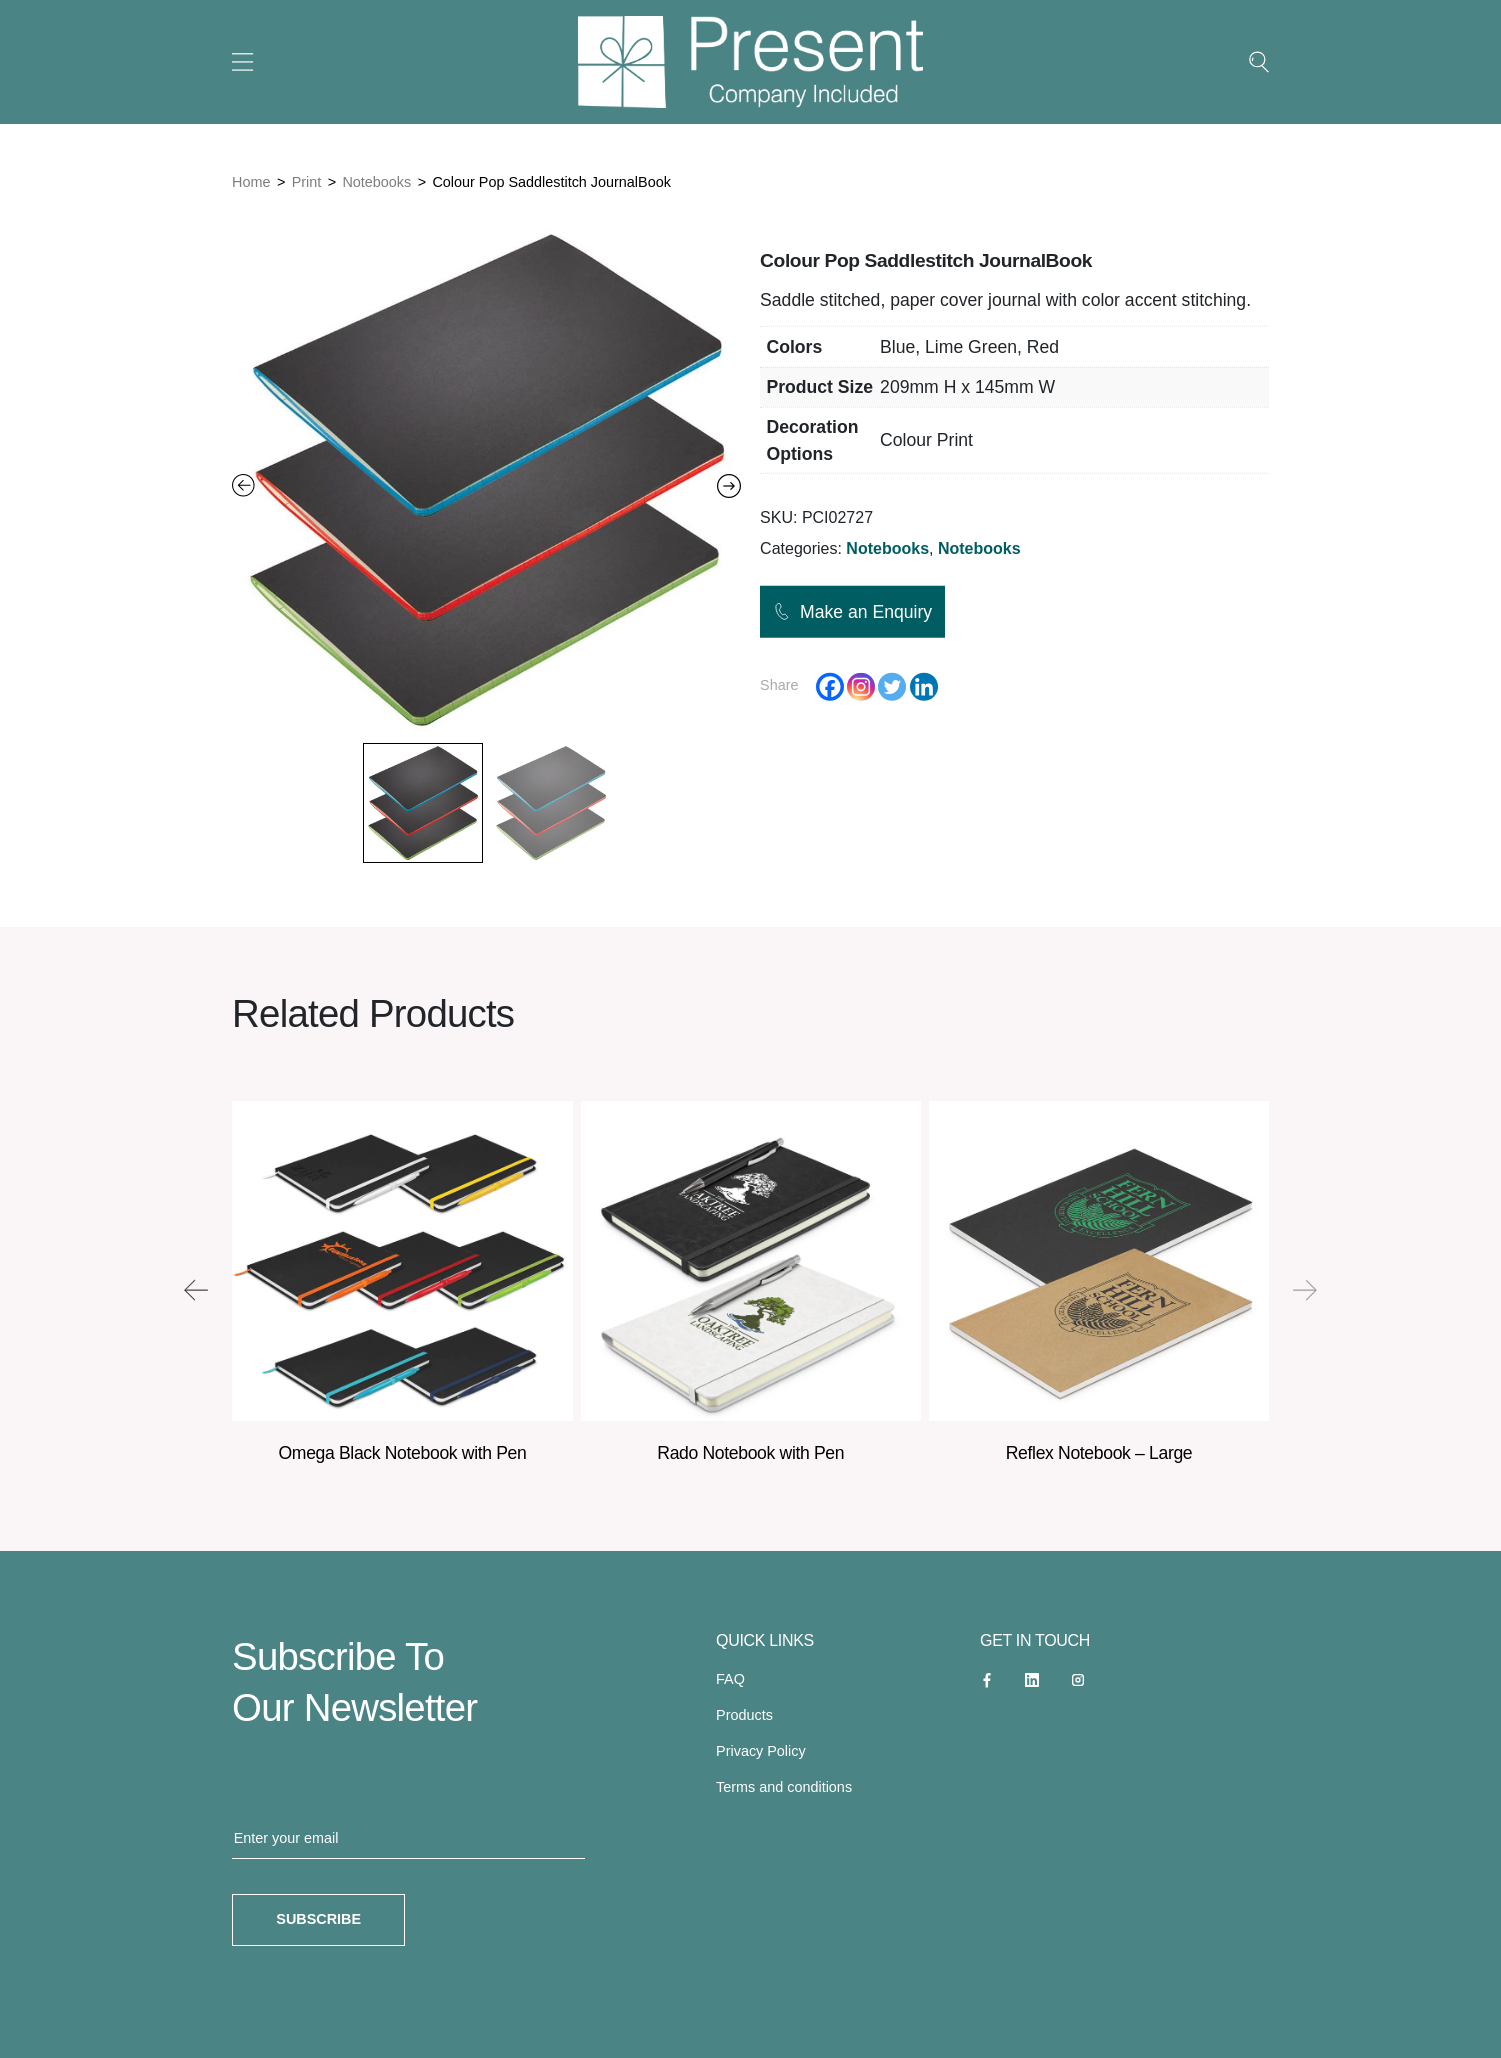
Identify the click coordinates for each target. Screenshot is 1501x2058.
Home (251, 182)
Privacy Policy (761, 1751)
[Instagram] (861, 686)
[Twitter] (892, 686)
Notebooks (376, 182)
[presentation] (196, 1290)
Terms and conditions (784, 1787)
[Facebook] (830, 686)
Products (744, 1715)
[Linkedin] (924, 686)
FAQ (730, 1679)
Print (307, 182)
